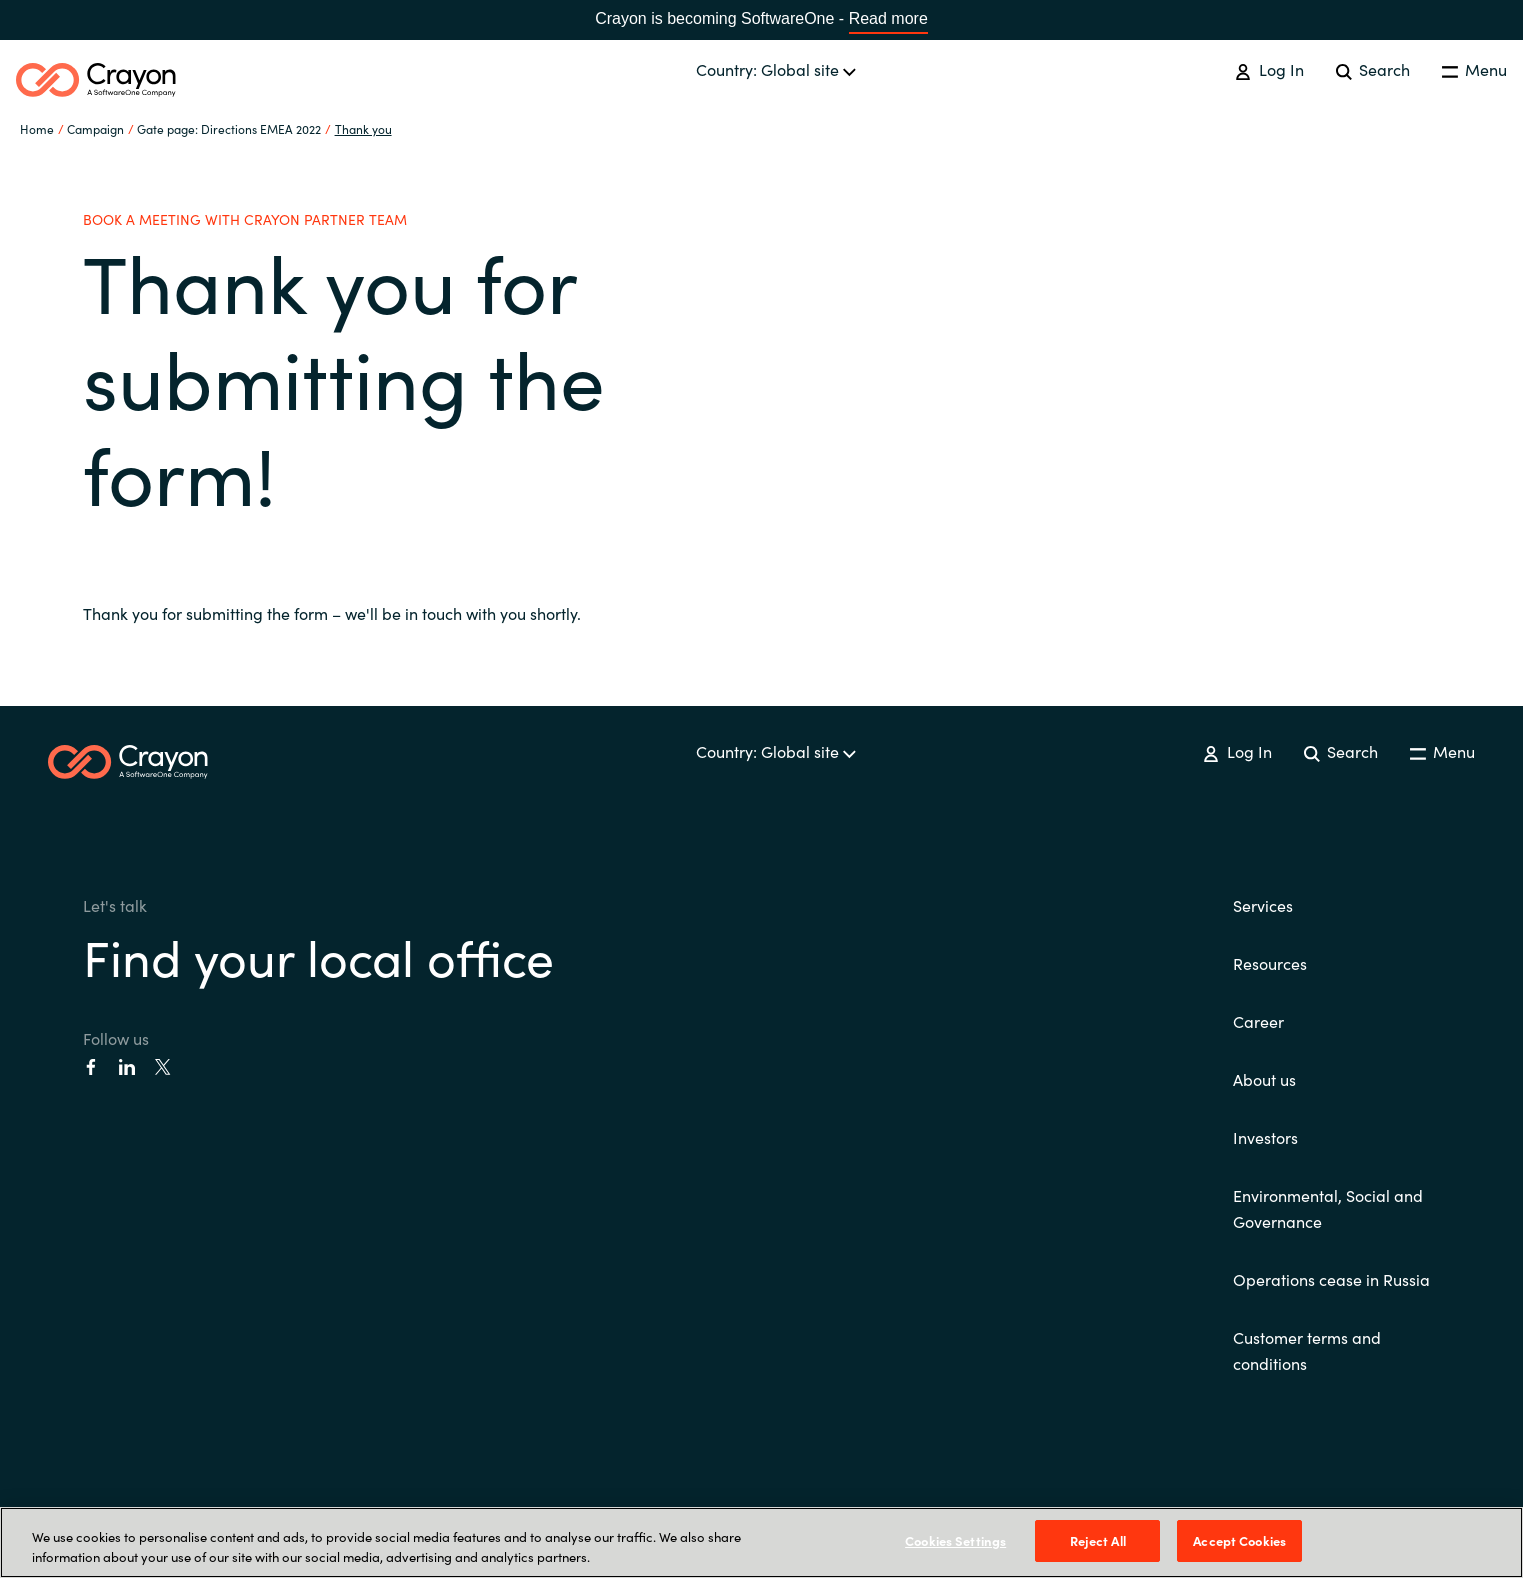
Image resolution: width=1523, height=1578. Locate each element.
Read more (888, 18)
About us (1264, 1079)
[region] (761, 1542)
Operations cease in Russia (1331, 1279)
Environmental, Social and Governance (1328, 1208)
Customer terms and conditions (1307, 1350)
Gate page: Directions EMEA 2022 (229, 128)
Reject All (1098, 1540)
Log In (1269, 69)
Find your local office (318, 955)
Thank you (363, 128)
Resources (1270, 963)
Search (1373, 69)
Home (37, 128)
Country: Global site (776, 69)
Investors (1265, 1137)
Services (1263, 905)
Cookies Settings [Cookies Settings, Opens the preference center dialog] (955, 1540)
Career (1258, 1021)
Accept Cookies (1239, 1540)
